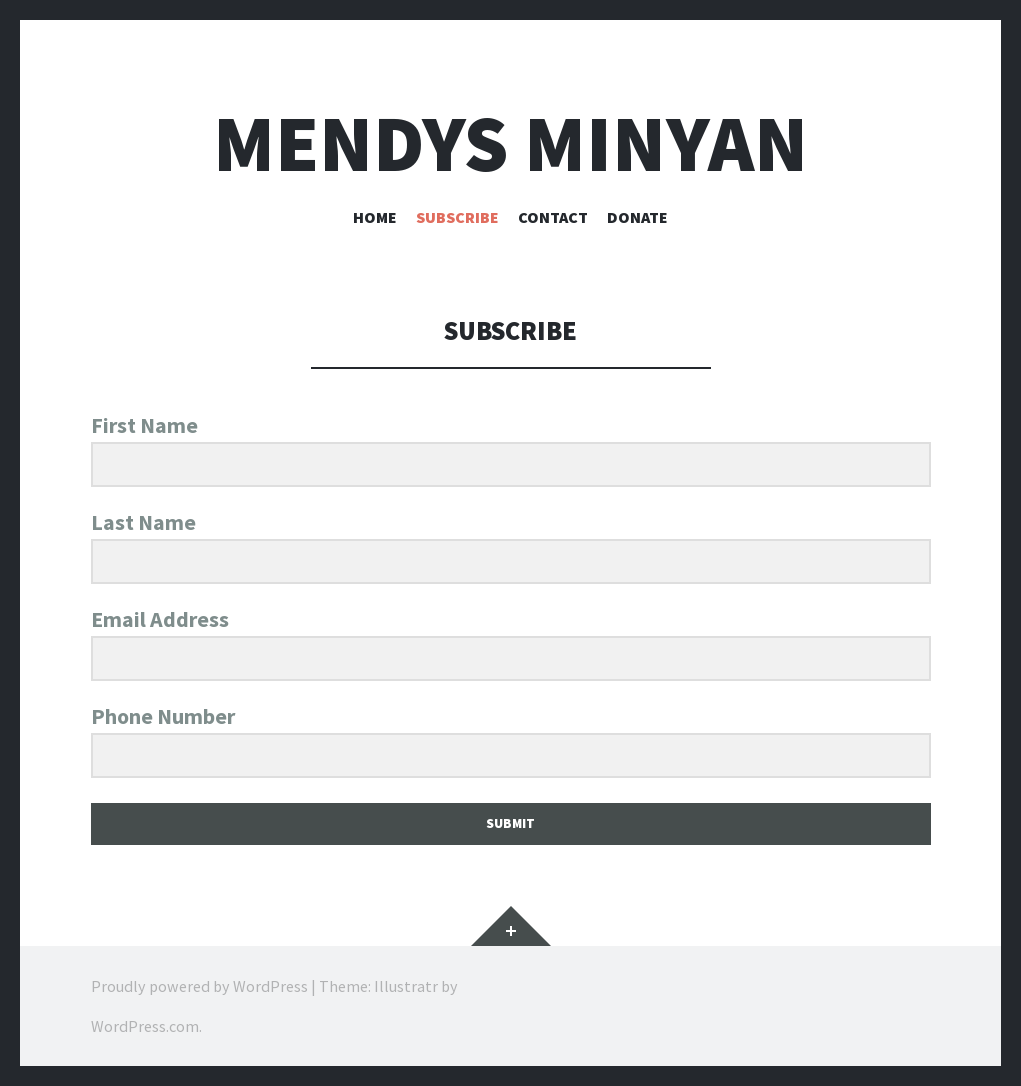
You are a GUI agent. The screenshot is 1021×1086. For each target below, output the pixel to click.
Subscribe (457, 217)
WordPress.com (145, 1026)
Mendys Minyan (510, 143)
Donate (637, 217)
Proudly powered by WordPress (199, 986)
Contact (553, 217)
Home (375, 217)
